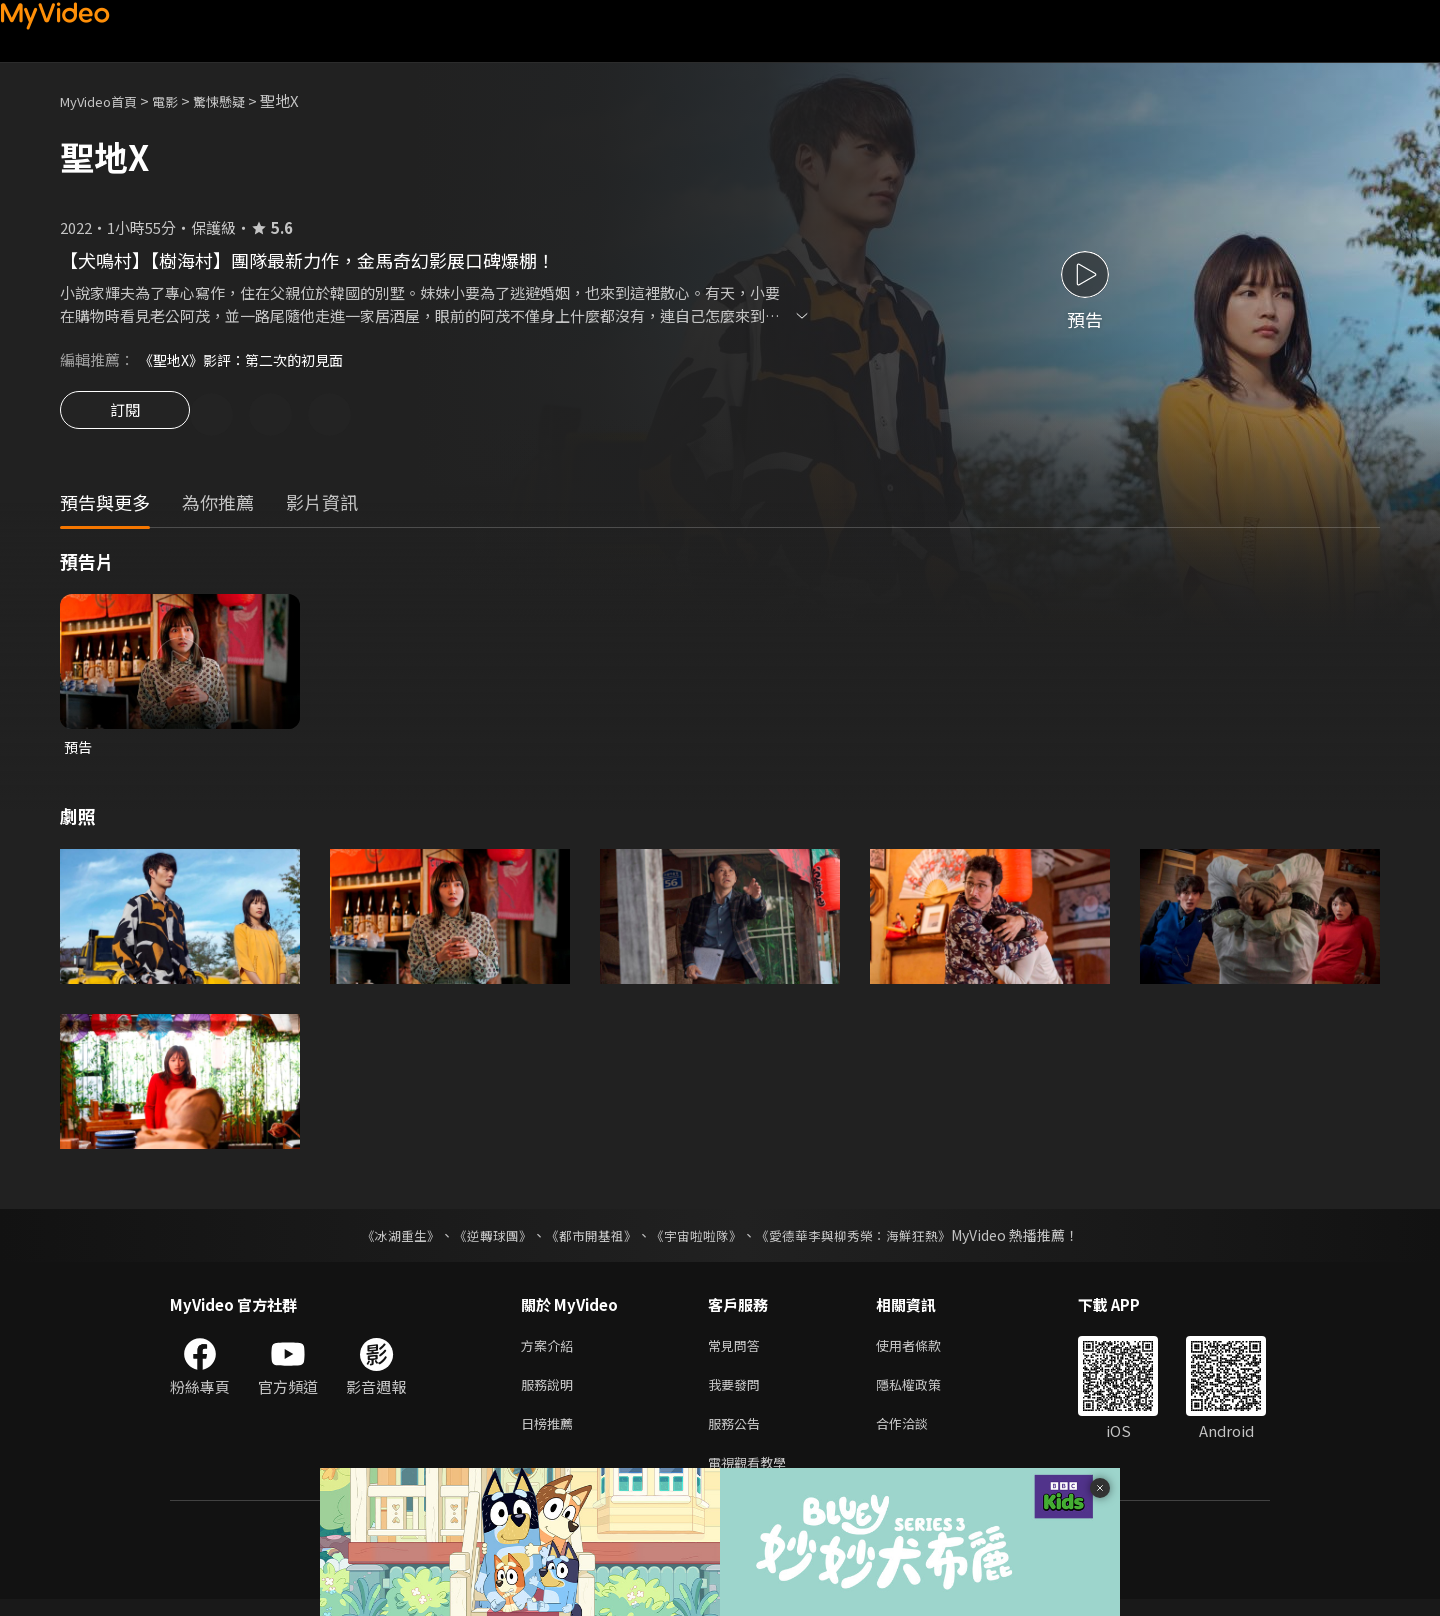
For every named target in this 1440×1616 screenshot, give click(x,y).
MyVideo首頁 (105, 100)
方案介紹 (551, 1351)
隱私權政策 (925, 1393)
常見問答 (738, 1351)
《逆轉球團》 (481, 1240)
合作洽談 (918, 1435)
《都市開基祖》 (586, 1240)
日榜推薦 (551, 1435)
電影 (181, 100)
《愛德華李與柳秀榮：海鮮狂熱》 (866, 1240)
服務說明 (551, 1393)
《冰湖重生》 (383, 1240)
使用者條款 (925, 1351)
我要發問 (738, 1393)
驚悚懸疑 (241, 100)
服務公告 (738, 1435)
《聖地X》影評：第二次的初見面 (248, 359)
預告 (79, 750)
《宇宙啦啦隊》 (698, 1240)
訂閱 (125, 416)
